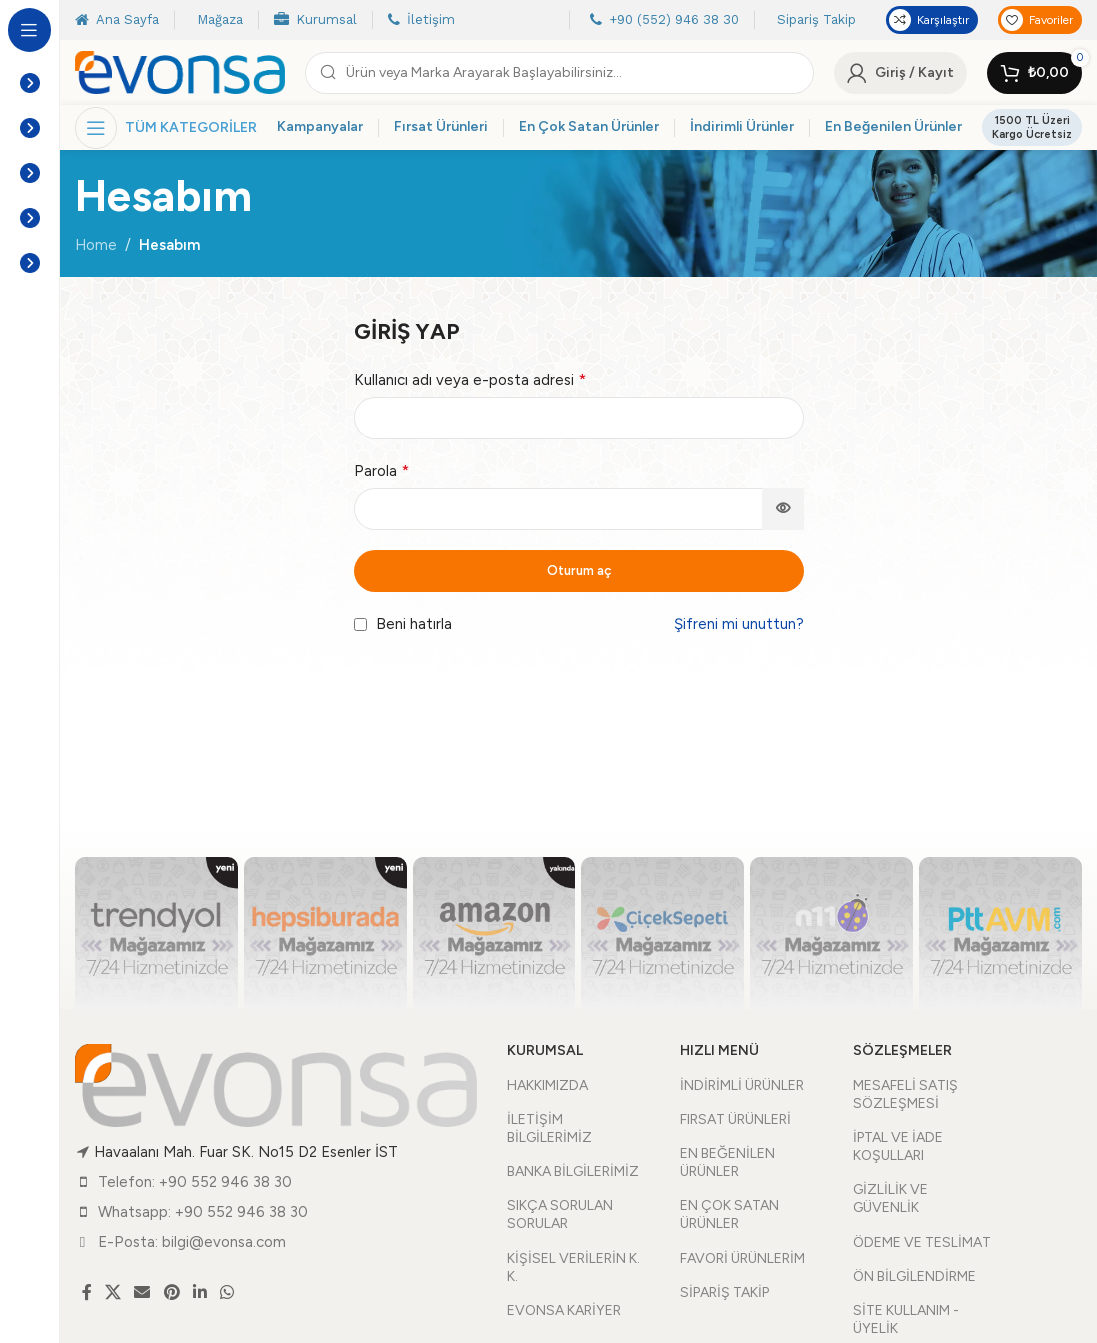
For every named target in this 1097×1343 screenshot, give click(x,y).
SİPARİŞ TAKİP (724, 1292)
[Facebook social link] (86, 1292)
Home (96, 245)
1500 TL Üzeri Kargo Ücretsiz (1032, 127)
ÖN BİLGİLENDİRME (914, 1276)
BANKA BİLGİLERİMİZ (573, 1171)
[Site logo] (180, 71)
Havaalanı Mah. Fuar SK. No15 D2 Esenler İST (246, 1152)
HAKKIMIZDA (547, 1085)
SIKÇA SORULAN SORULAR (560, 1214)
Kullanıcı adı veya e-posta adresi (470, 379)
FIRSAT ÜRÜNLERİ (735, 1119)
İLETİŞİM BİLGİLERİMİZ (549, 1128)
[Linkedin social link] (199, 1292)
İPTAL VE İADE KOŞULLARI (898, 1146)
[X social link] (112, 1292)
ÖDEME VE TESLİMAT (922, 1242)
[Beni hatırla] (360, 624)
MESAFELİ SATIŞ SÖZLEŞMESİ (905, 1094)
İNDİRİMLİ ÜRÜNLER (742, 1085)
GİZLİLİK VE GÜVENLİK (890, 1198)
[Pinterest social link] (171, 1292)
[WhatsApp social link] (227, 1292)
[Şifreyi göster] (783, 509)
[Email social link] (142, 1292)
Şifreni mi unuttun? (739, 624)
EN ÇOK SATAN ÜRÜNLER (729, 1214)
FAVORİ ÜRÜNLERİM (742, 1258)
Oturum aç (579, 570)
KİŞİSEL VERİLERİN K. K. (573, 1267)
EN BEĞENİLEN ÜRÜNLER (727, 1162)
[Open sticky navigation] (166, 128)
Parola (381, 470)
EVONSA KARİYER (564, 1310)
